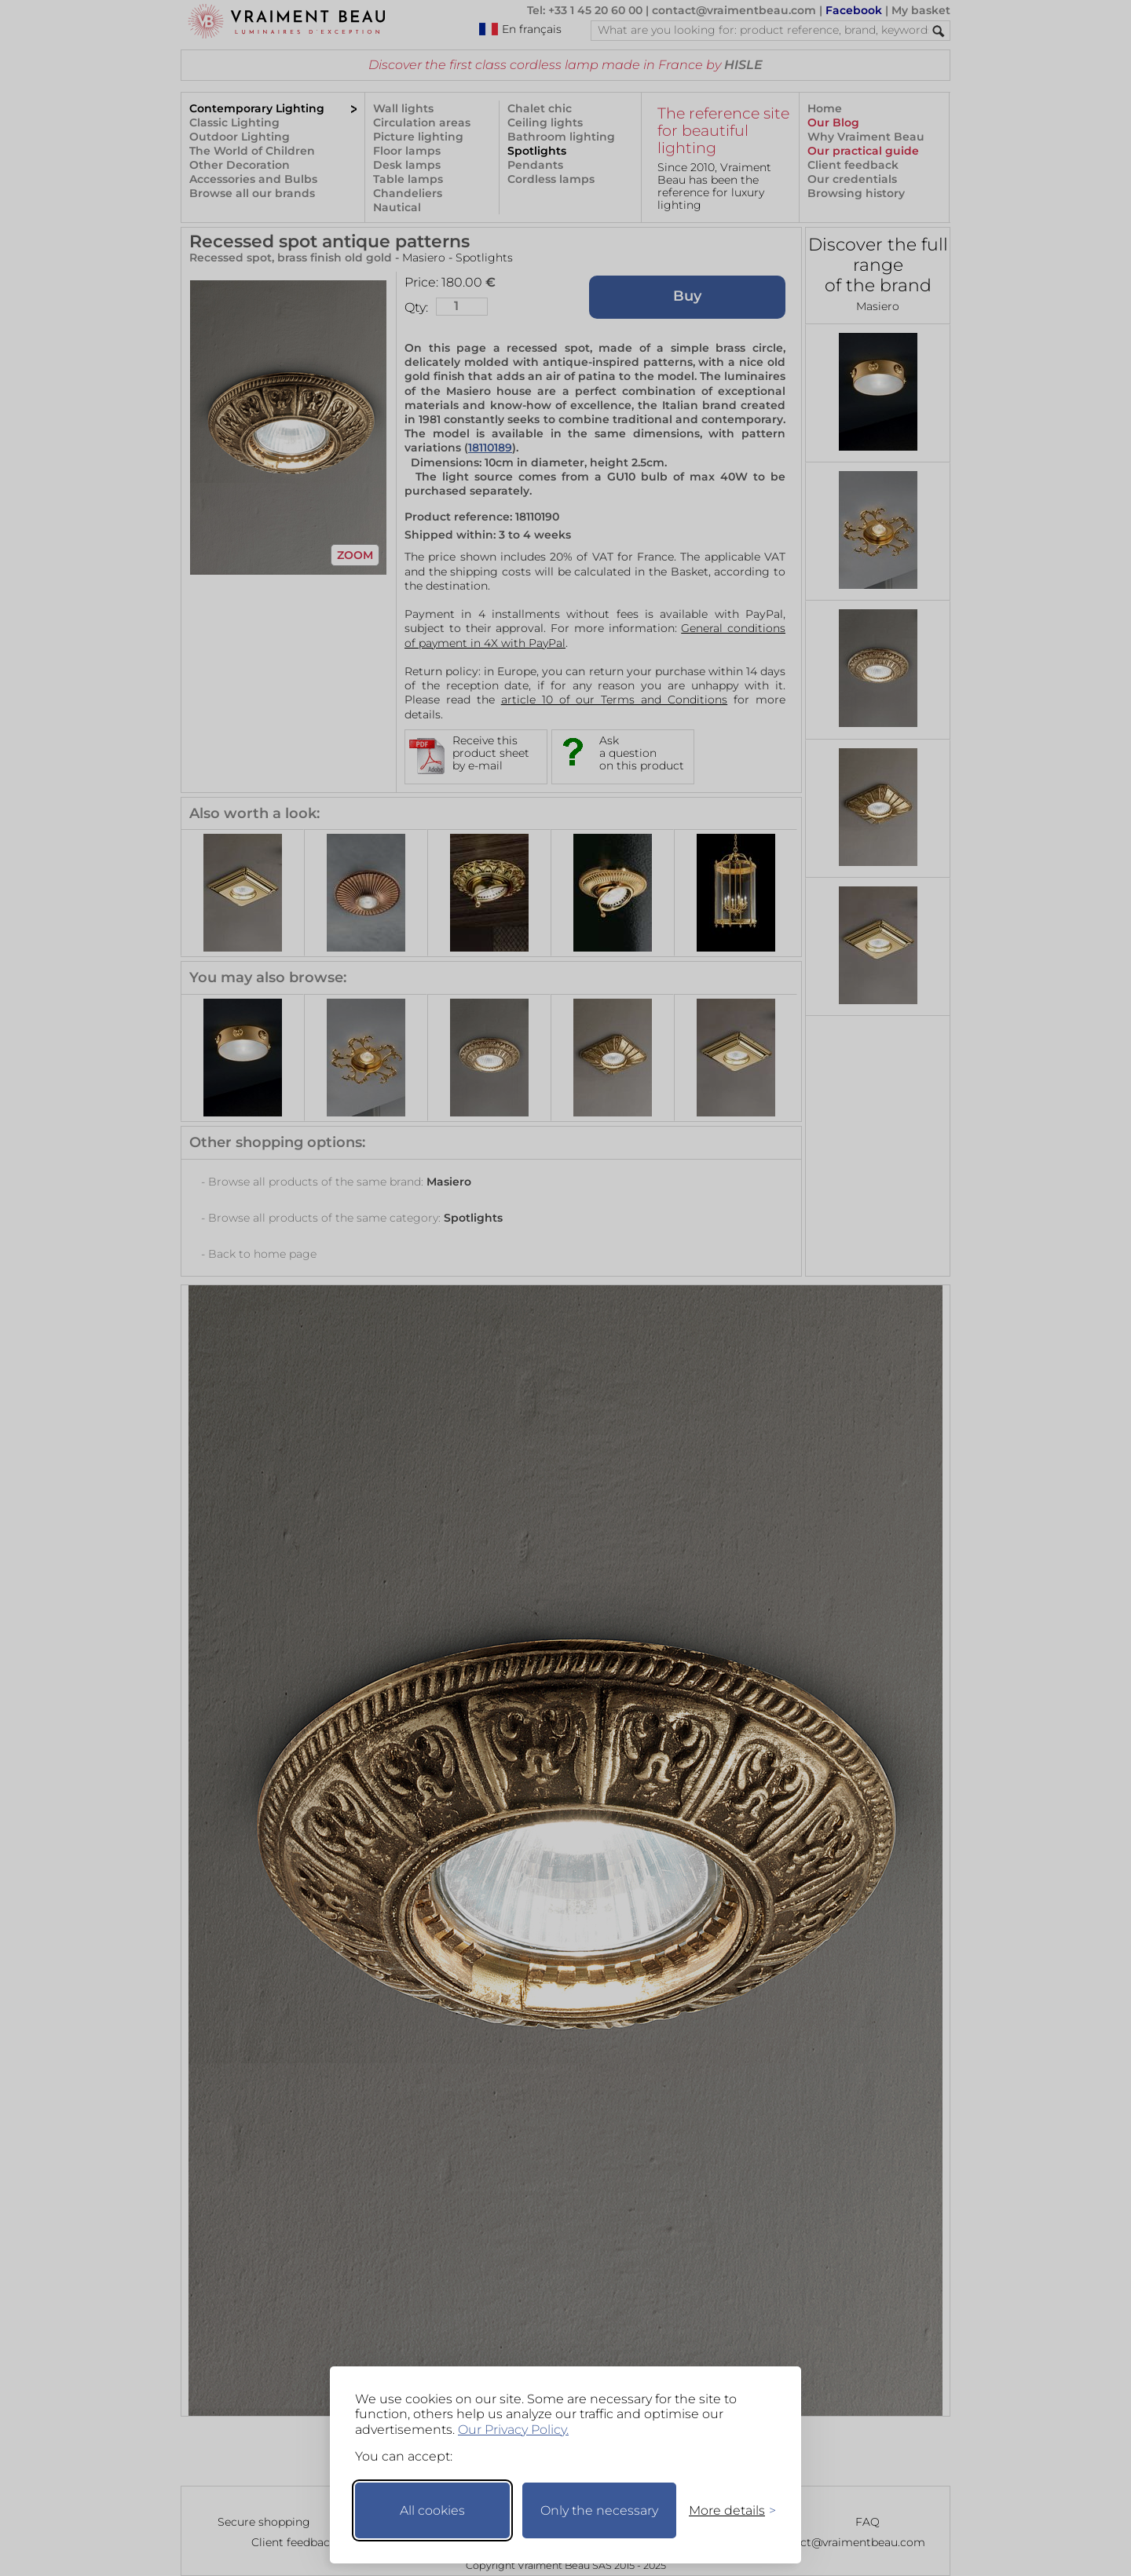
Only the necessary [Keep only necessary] (599, 2510)
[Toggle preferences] (726, 2510)
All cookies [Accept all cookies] (432, 2510)
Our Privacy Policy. (513, 2429)
